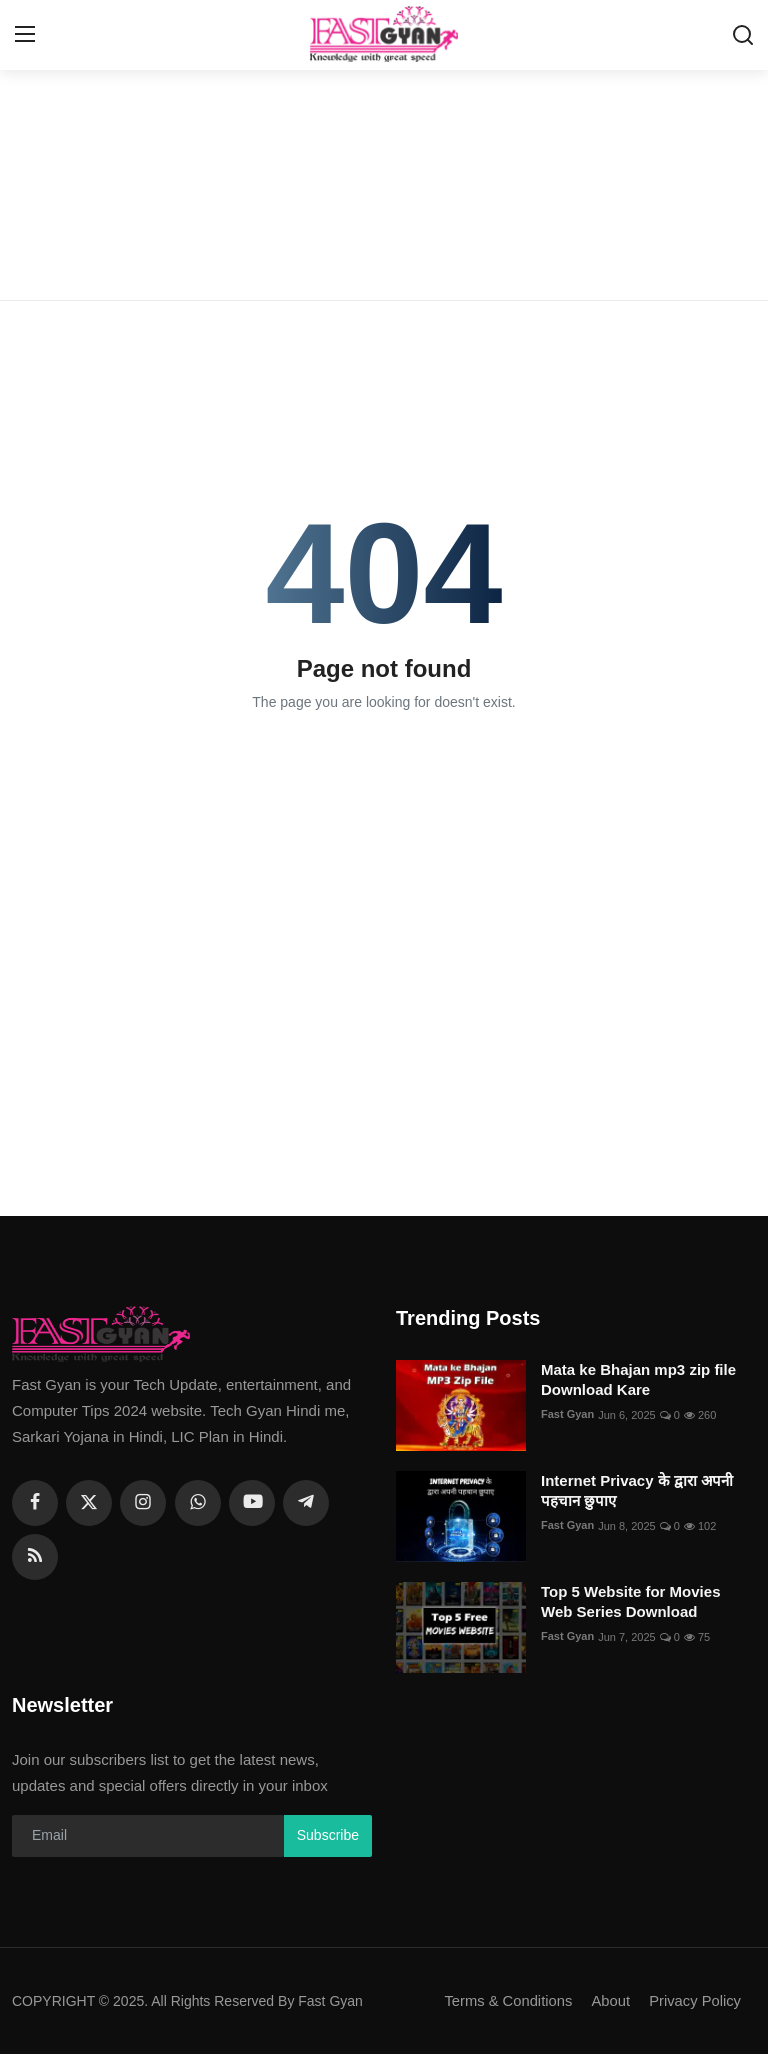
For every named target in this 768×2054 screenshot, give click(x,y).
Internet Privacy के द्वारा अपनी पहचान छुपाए (637, 1490)
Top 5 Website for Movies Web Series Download (630, 1601)
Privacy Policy (694, 2000)
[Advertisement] (384, 150)
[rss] (35, 1557)
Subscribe (328, 1835)
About (608, 2000)
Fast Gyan (567, 1415)
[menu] (25, 35)
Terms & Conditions (505, 2000)
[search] (743, 35)
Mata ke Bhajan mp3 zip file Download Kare (638, 1379)
